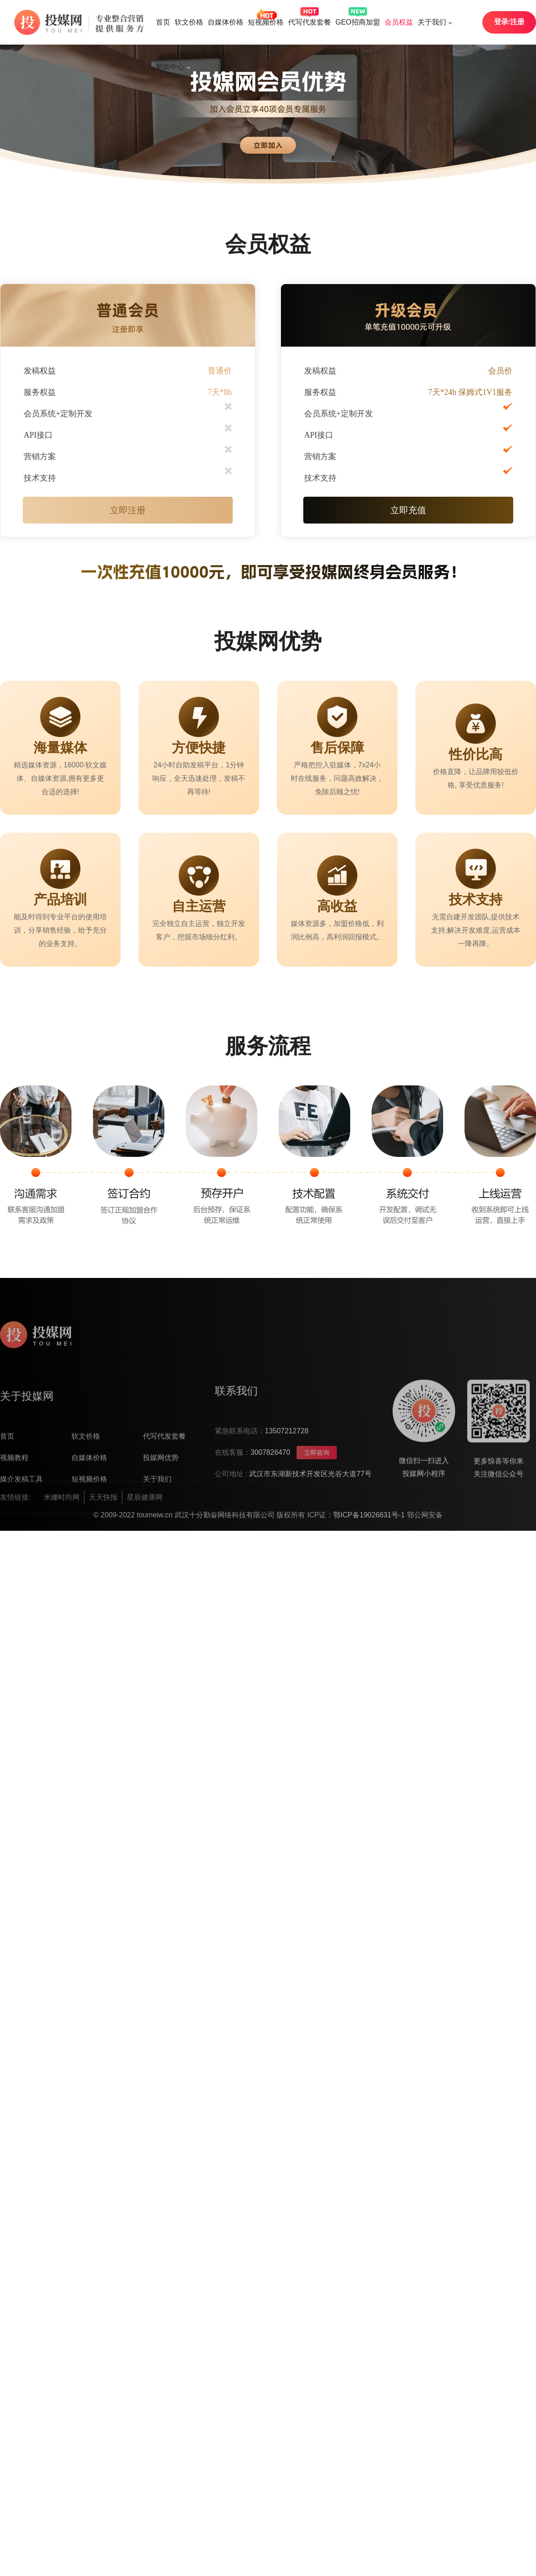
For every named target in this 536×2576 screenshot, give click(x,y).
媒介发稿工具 (21, 1542)
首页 (163, 22)
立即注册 (128, 510)
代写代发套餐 (309, 22)
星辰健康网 (145, 1514)
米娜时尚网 (62, 1514)
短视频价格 (266, 22)
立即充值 (408, 510)
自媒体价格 (225, 22)
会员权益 (399, 22)
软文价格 (189, 22)
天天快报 (103, 1514)
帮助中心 (173, 67)
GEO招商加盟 (357, 22)
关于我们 (435, 22)
